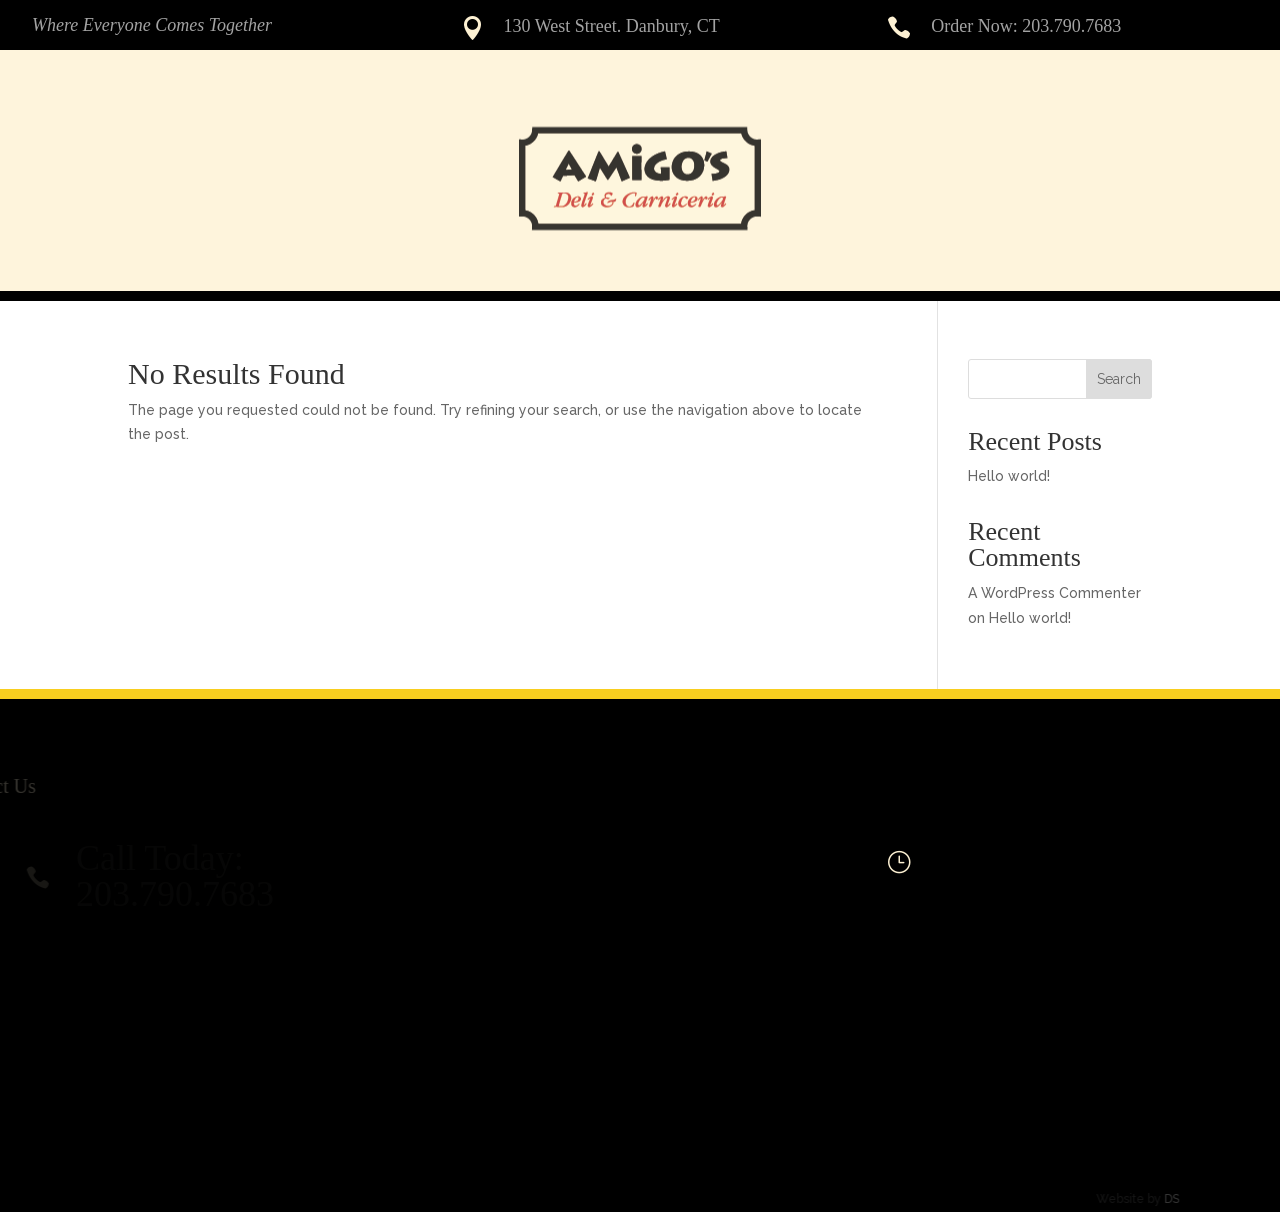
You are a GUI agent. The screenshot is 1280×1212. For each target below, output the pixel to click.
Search (1119, 379)
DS (1157, 1199)
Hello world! (1009, 476)
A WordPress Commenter (1054, 593)
